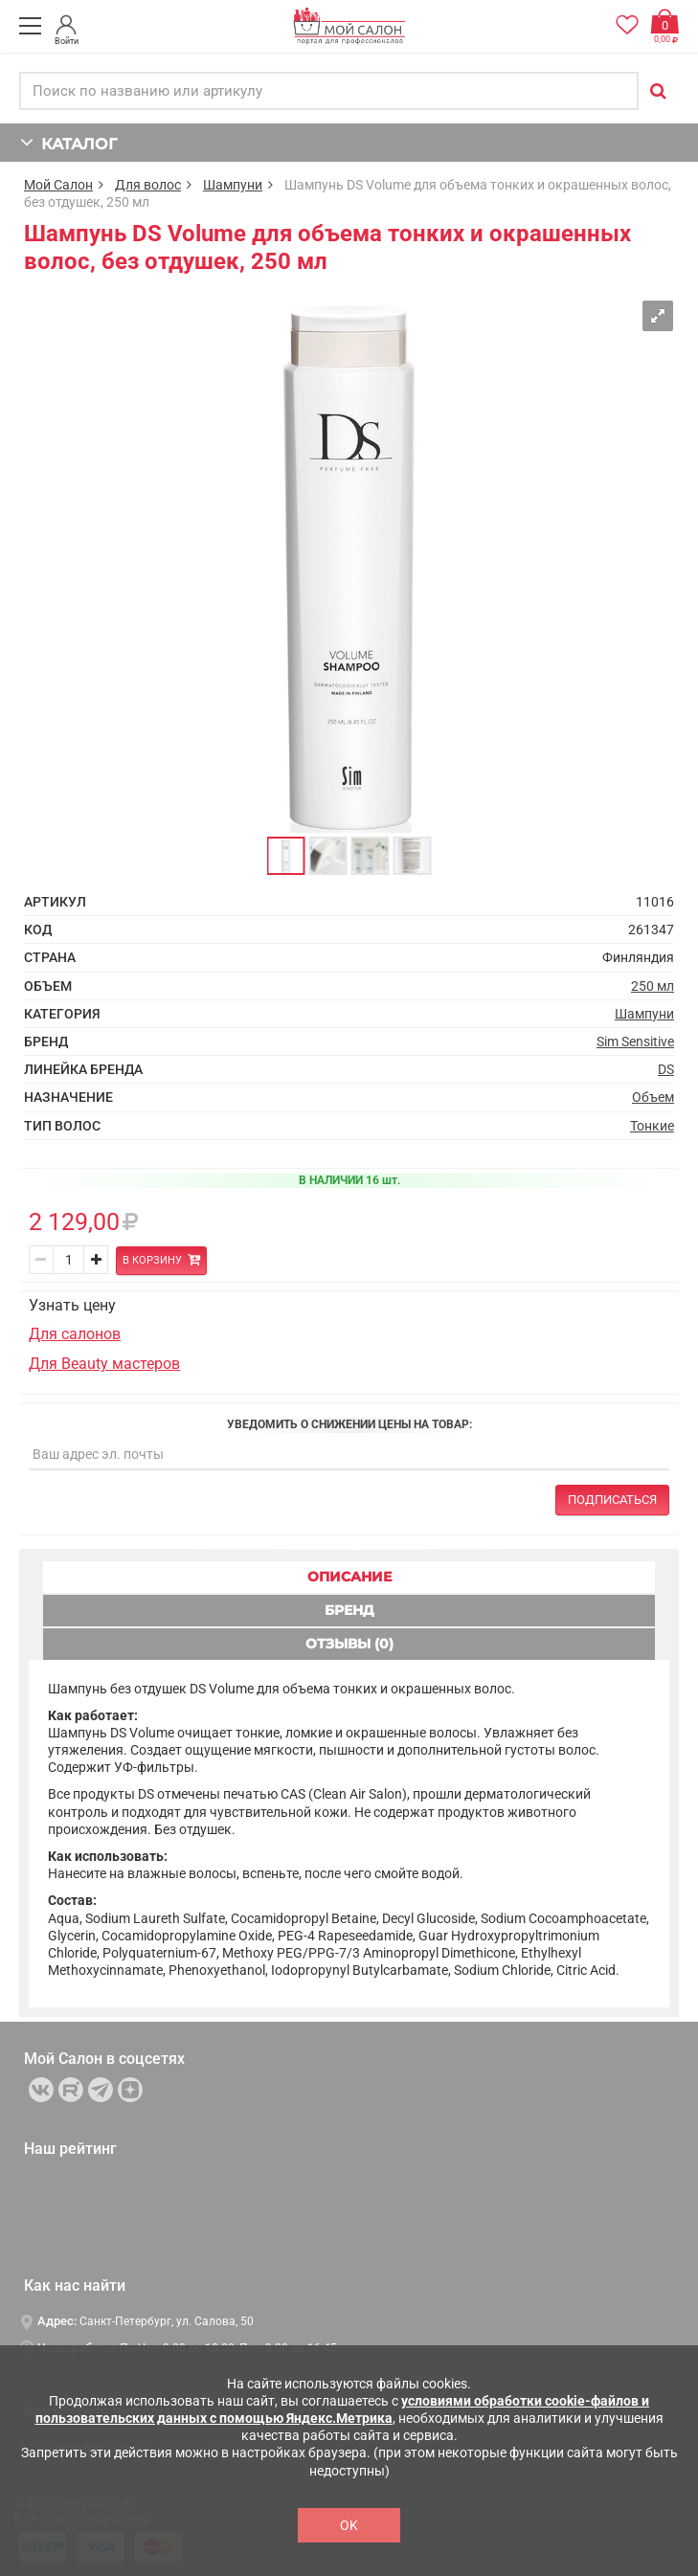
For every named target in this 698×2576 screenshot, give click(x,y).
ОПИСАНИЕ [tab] (349, 1576)
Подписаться (612, 1499)
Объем (653, 1097)
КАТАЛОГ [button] (68, 142)
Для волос (148, 184)
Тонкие (652, 1125)
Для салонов (75, 1334)
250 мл (652, 986)
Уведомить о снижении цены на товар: (349, 1424)
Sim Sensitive (635, 1041)
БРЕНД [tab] (349, 1610)
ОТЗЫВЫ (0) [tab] (349, 1643)
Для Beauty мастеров (104, 1364)
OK (349, 2525)
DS (666, 1069)
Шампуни (232, 184)
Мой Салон (58, 184)
